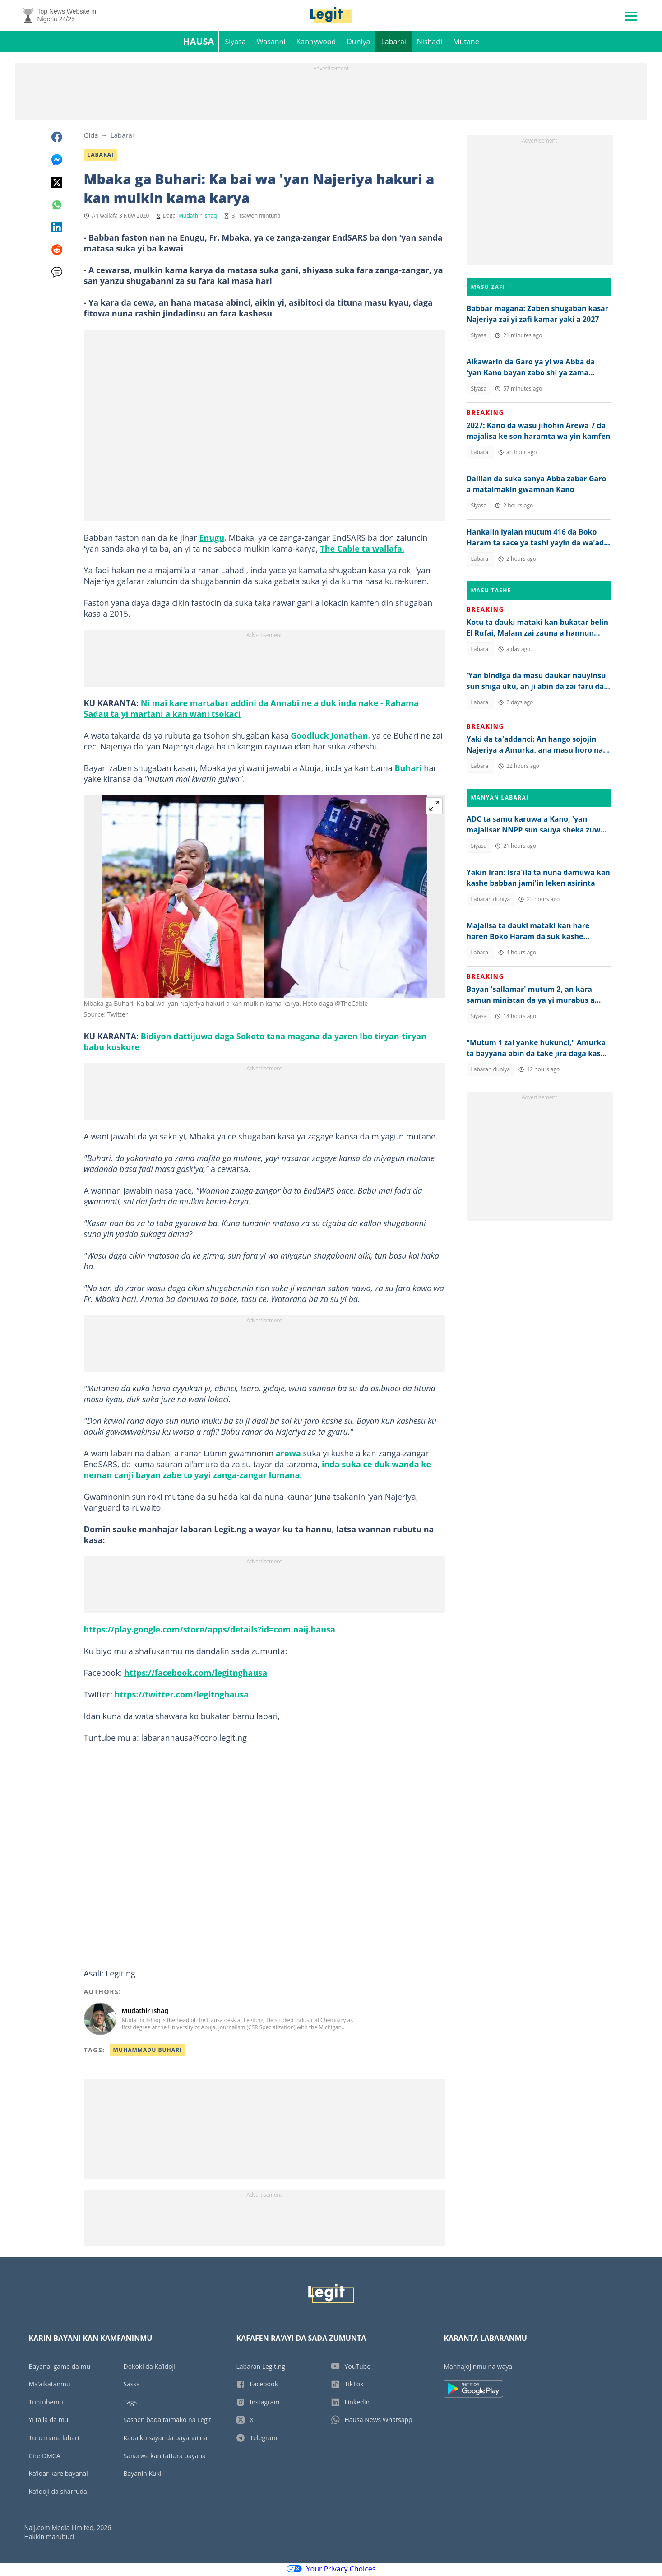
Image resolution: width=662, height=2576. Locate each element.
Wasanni (271, 43)
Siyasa (235, 43)
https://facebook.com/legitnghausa (195, 1674)
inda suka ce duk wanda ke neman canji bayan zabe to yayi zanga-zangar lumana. (257, 1471)
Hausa (198, 43)
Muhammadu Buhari (147, 2051)
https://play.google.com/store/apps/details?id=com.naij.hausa (209, 1631)
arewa (288, 1455)
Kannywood (316, 43)
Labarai (393, 43)
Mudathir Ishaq (197, 217)
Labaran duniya (490, 901)
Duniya (358, 43)
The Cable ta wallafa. (362, 550)
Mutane (466, 43)
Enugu (211, 539)
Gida (91, 136)
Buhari (407, 769)
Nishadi (429, 43)
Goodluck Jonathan (329, 737)
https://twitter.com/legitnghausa (182, 1696)
